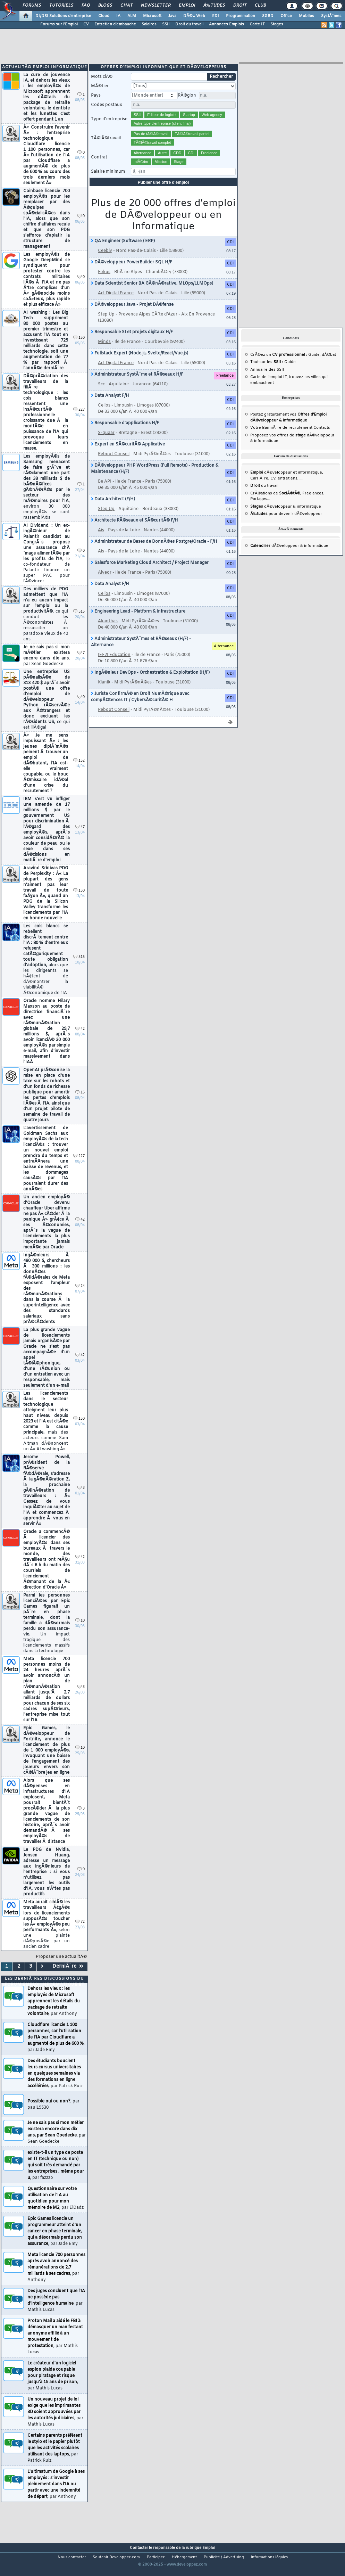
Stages (276, 24)
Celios (104, 416)
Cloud (103, 16)
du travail (264, 496)
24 (80, 1296)
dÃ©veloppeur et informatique (286, 483)
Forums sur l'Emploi (59, 24)
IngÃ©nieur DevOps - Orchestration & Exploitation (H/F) (150, 683)
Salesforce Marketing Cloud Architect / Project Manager (150, 573)
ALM (131, 16)
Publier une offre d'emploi (163, 192)
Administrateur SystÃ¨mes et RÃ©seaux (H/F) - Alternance (141, 652)
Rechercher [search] (221, 87)
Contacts (321, 438)
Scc (101, 394)
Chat (126, 5)
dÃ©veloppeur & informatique (285, 517)
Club (260, 5)
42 (80, 1039)
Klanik (104, 693)
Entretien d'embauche (115, 24)
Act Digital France (116, 303)
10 (80, 1631)
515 (79, 622)
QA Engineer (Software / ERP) (123, 251)
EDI (215, 16)
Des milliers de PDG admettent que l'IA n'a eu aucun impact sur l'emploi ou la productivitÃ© (45, 625)
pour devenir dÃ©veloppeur (286, 524)
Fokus (104, 282)
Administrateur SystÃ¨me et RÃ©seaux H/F (137, 385)
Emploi (187, 5)
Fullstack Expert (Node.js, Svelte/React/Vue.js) (139, 364)
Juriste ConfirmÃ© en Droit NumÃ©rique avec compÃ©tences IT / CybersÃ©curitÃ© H (140, 707)
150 (79, 348)
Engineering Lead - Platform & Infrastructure (138, 622)
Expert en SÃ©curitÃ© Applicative (128, 455)
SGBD (268, 16)
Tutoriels (61, 5)
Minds (104, 352)
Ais (101, 540)
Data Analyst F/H (110, 406)
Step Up (106, 325)
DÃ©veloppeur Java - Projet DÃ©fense (132, 315)
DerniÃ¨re (67, 1977)
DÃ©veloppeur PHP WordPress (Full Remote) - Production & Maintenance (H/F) (154, 479)
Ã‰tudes (214, 5)
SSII (166, 24)
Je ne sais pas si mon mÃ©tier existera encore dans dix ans (46, 666)
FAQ (86, 5)
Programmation (240, 16)
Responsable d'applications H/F (125, 433)
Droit (240, 5)
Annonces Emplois (226, 24)
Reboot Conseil (113, 464)
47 (80, 837)
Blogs (105, 5)
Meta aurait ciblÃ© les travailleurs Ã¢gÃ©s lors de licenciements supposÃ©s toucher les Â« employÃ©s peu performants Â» (46, 1935)
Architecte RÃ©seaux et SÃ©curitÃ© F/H (134, 531)
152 (79, 771)
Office (286, 16)
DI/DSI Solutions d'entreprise (63, 16)
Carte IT (257, 24)
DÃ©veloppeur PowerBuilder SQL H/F (131, 273)
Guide (314, 365)
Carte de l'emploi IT (268, 387)
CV (86, 24)
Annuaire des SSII (267, 380)
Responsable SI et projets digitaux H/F (132, 342)
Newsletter (155, 5)
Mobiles (306, 16)
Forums (32, 5)
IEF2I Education (114, 665)
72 (80, 1932)
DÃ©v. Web (194, 16)
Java (172, 16)
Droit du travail (189, 24)
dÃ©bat (329, 365)
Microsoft (152, 16)
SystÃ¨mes (331, 16)
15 (80, 1103)
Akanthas (108, 631)
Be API (104, 492)
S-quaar (106, 443)
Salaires (149, 24)
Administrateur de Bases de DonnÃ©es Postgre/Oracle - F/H (154, 552)
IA (118, 16)
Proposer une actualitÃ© (61, 1967)
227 (79, 420)
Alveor (104, 583)
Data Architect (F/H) (113, 509)
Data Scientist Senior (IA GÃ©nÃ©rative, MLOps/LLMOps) (152, 294)
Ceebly (105, 261)
